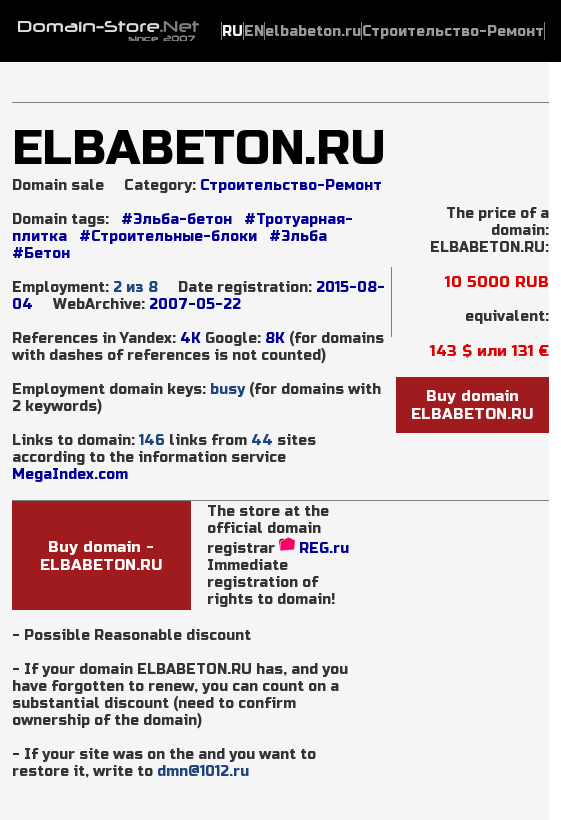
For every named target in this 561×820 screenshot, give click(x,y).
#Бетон (41, 253)
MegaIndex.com (70, 474)
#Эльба (296, 236)
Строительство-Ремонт (291, 185)
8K (275, 338)
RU (232, 31)
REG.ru (324, 548)
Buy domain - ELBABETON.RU (101, 556)
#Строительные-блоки (166, 236)
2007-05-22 (195, 304)
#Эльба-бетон (176, 219)
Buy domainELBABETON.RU (472, 405)
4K (190, 338)
